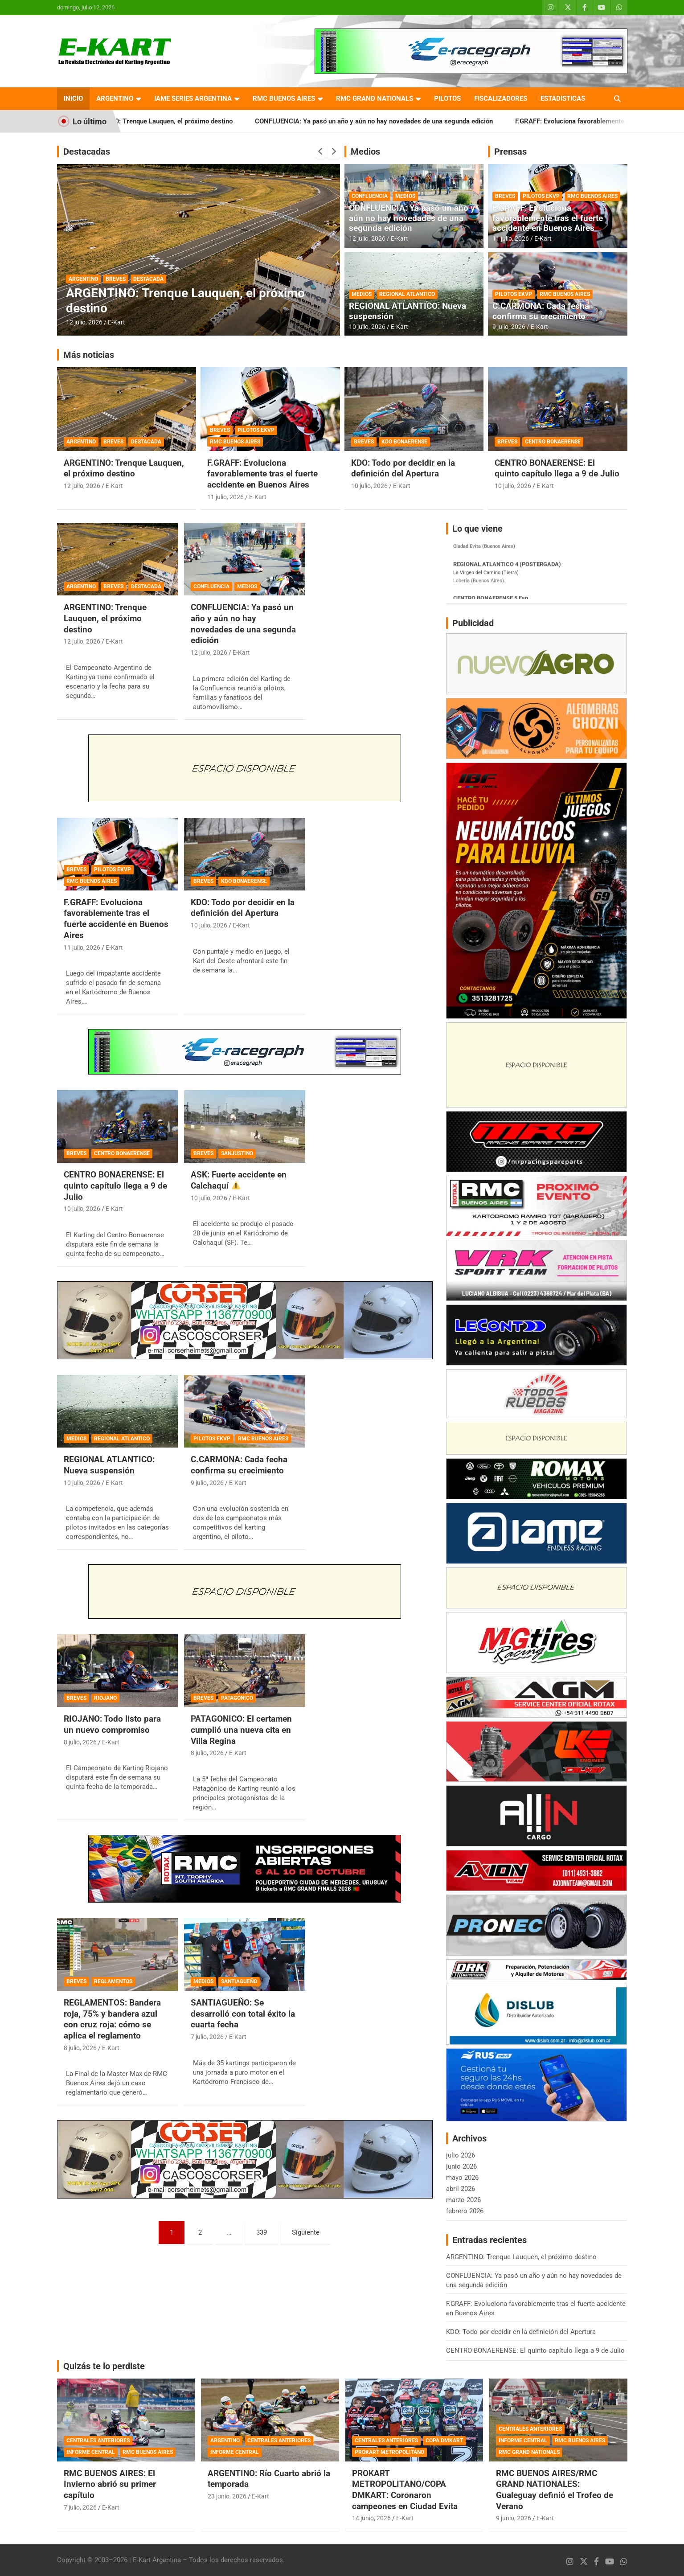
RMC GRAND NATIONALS (374, 98)
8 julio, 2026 (80, 1742)
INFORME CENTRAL (90, 2452)
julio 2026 (460, 2155)
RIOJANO (105, 1698)
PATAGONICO (237, 1698)
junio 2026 (461, 2166)
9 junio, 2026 (513, 2518)
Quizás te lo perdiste (104, 2366)
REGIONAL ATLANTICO (407, 294)
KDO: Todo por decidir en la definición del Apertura (403, 468)
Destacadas (86, 151)
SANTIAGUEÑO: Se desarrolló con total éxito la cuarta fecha (243, 2014)
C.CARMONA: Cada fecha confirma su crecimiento (540, 311)
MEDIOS (405, 196)
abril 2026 (460, 2189)
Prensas (510, 151)
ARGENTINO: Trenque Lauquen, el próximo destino (180, 121)
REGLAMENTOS (113, 1981)
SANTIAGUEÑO (239, 1981)
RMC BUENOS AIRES (284, 98)
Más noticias (88, 354)
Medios (365, 151)
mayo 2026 (462, 2178)
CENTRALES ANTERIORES (98, 2440)
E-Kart (116, 322)
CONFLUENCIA (370, 196)
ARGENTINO (114, 98)
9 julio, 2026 (508, 326)
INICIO (73, 98)
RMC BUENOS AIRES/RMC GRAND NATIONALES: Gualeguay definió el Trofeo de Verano (554, 2489)
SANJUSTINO (237, 1153)
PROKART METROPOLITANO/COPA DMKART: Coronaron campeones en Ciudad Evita (405, 2489)
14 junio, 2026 (371, 2518)
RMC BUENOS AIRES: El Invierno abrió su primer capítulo (110, 2484)
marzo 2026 (463, 2200)
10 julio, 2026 (367, 326)
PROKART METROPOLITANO (389, 2452)
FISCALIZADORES (500, 98)
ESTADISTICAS (563, 98)
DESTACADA (148, 279)
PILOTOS (447, 98)
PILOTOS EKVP (541, 196)
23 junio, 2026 (227, 2496)
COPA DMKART (444, 2440)
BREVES (116, 279)
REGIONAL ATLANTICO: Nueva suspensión (407, 311)
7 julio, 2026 (207, 2036)
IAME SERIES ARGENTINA (193, 98)
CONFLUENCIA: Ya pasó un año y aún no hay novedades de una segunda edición (397, 121)
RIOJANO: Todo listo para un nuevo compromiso (112, 1724)
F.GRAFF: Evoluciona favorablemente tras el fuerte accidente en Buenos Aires (547, 218)
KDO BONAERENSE (404, 442)
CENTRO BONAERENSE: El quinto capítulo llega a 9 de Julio (557, 468)
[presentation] (321, 151)
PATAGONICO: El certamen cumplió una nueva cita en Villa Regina (241, 1730)
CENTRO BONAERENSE (553, 442)
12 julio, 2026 (84, 322)
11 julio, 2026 (510, 238)
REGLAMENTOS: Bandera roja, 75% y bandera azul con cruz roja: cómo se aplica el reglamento (112, 2019)
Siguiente (305, 2232)
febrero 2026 (464, 2211)
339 (261, 2232)
